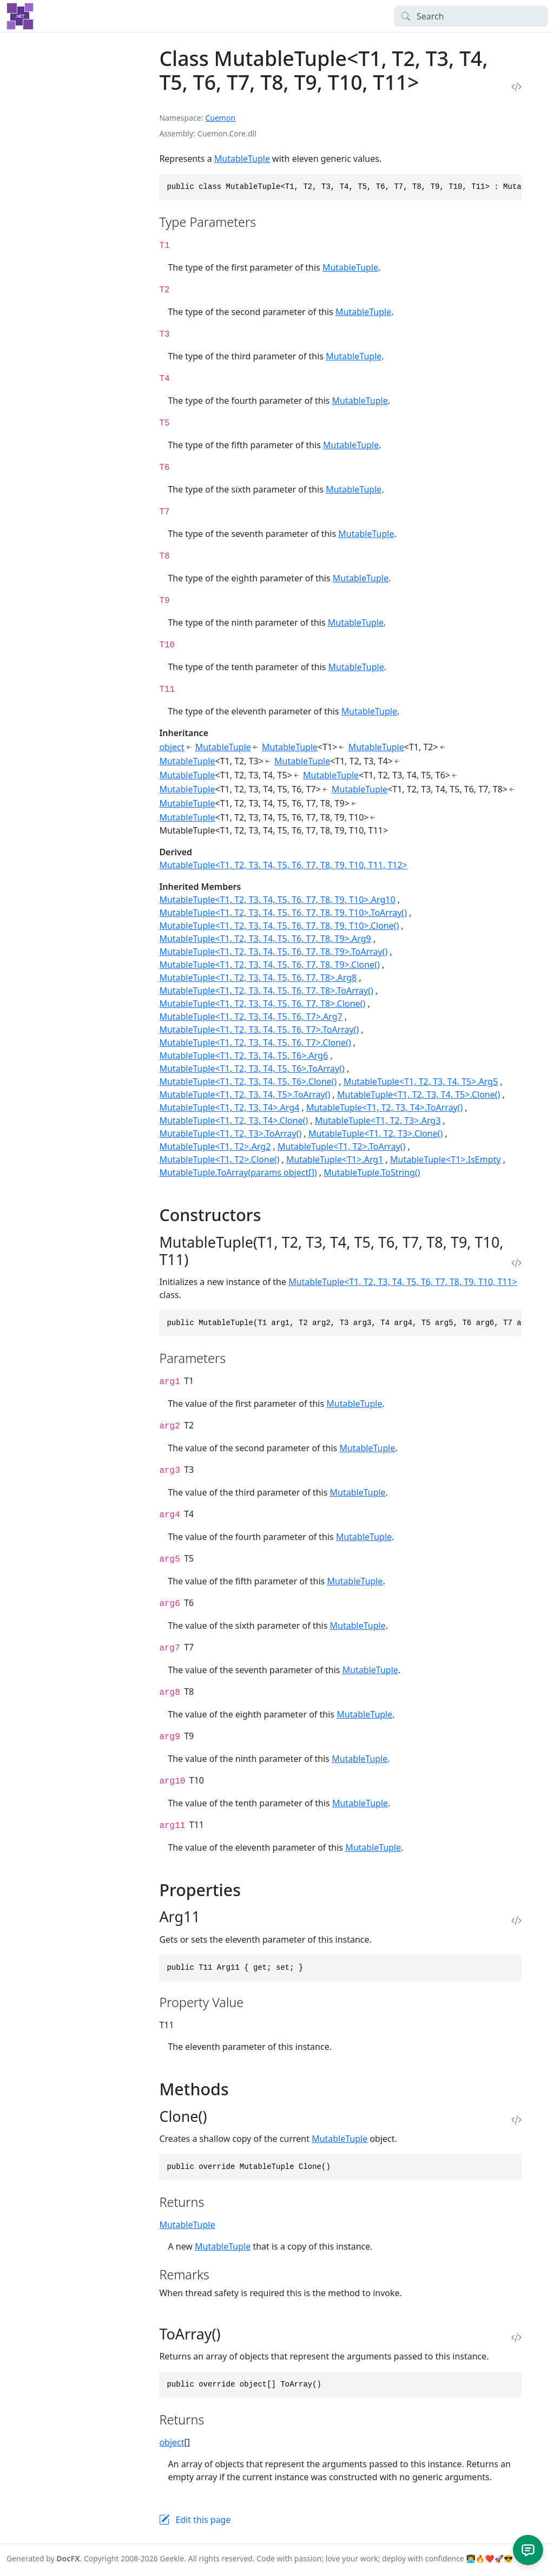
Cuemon (220, 118)
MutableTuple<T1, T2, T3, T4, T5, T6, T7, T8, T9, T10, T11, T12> (283, 865)
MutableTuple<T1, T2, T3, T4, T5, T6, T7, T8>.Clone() (262, 1004)
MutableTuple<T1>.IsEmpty (445, 1159)
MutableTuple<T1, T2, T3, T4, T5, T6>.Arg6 (243, 1055)
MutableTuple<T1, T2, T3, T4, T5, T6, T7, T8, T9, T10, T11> (402, 1282)
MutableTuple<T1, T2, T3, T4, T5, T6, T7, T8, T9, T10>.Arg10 (277, 900)
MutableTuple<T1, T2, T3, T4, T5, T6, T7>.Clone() (255, 1042)
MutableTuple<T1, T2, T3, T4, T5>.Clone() (418, 1094)
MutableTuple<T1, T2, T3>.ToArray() (230, 1133)
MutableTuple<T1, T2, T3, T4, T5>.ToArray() (244, 1094)
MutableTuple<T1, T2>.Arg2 (215, 1146)
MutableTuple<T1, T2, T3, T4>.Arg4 (229, 1107)
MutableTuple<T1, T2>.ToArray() (341, 1146)
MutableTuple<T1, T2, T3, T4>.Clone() (233, 1120)
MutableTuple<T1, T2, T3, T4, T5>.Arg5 (421, 1081)
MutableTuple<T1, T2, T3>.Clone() (375, 1133)
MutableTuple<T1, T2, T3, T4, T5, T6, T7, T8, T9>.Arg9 (265, 939)
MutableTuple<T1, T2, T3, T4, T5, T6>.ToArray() (251, 1068)
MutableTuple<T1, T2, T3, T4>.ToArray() (384, 1107)
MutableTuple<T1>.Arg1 (334, 1159)
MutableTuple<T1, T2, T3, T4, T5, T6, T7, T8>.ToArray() (266, 991)
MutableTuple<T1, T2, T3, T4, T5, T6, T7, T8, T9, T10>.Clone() (279, 926)
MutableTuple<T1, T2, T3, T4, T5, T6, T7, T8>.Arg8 (258, 978)
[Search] (471, 16)
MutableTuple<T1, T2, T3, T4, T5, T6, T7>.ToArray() (259, 1029)
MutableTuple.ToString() (372, 1172)
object (171, 747)
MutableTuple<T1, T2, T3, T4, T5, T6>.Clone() (248, 1081)
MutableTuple (242, 159)
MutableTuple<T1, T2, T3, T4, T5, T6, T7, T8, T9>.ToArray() (273, 952)
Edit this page (202, 2520)
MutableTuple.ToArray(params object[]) (237, 1172)
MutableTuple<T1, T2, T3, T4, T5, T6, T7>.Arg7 (250, 1016)
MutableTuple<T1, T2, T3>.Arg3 (377, 1120)
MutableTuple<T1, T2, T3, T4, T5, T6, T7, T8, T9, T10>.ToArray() (283, 913)
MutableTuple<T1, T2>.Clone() (219, 1159)
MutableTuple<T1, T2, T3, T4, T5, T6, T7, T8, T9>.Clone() (269, 965)
